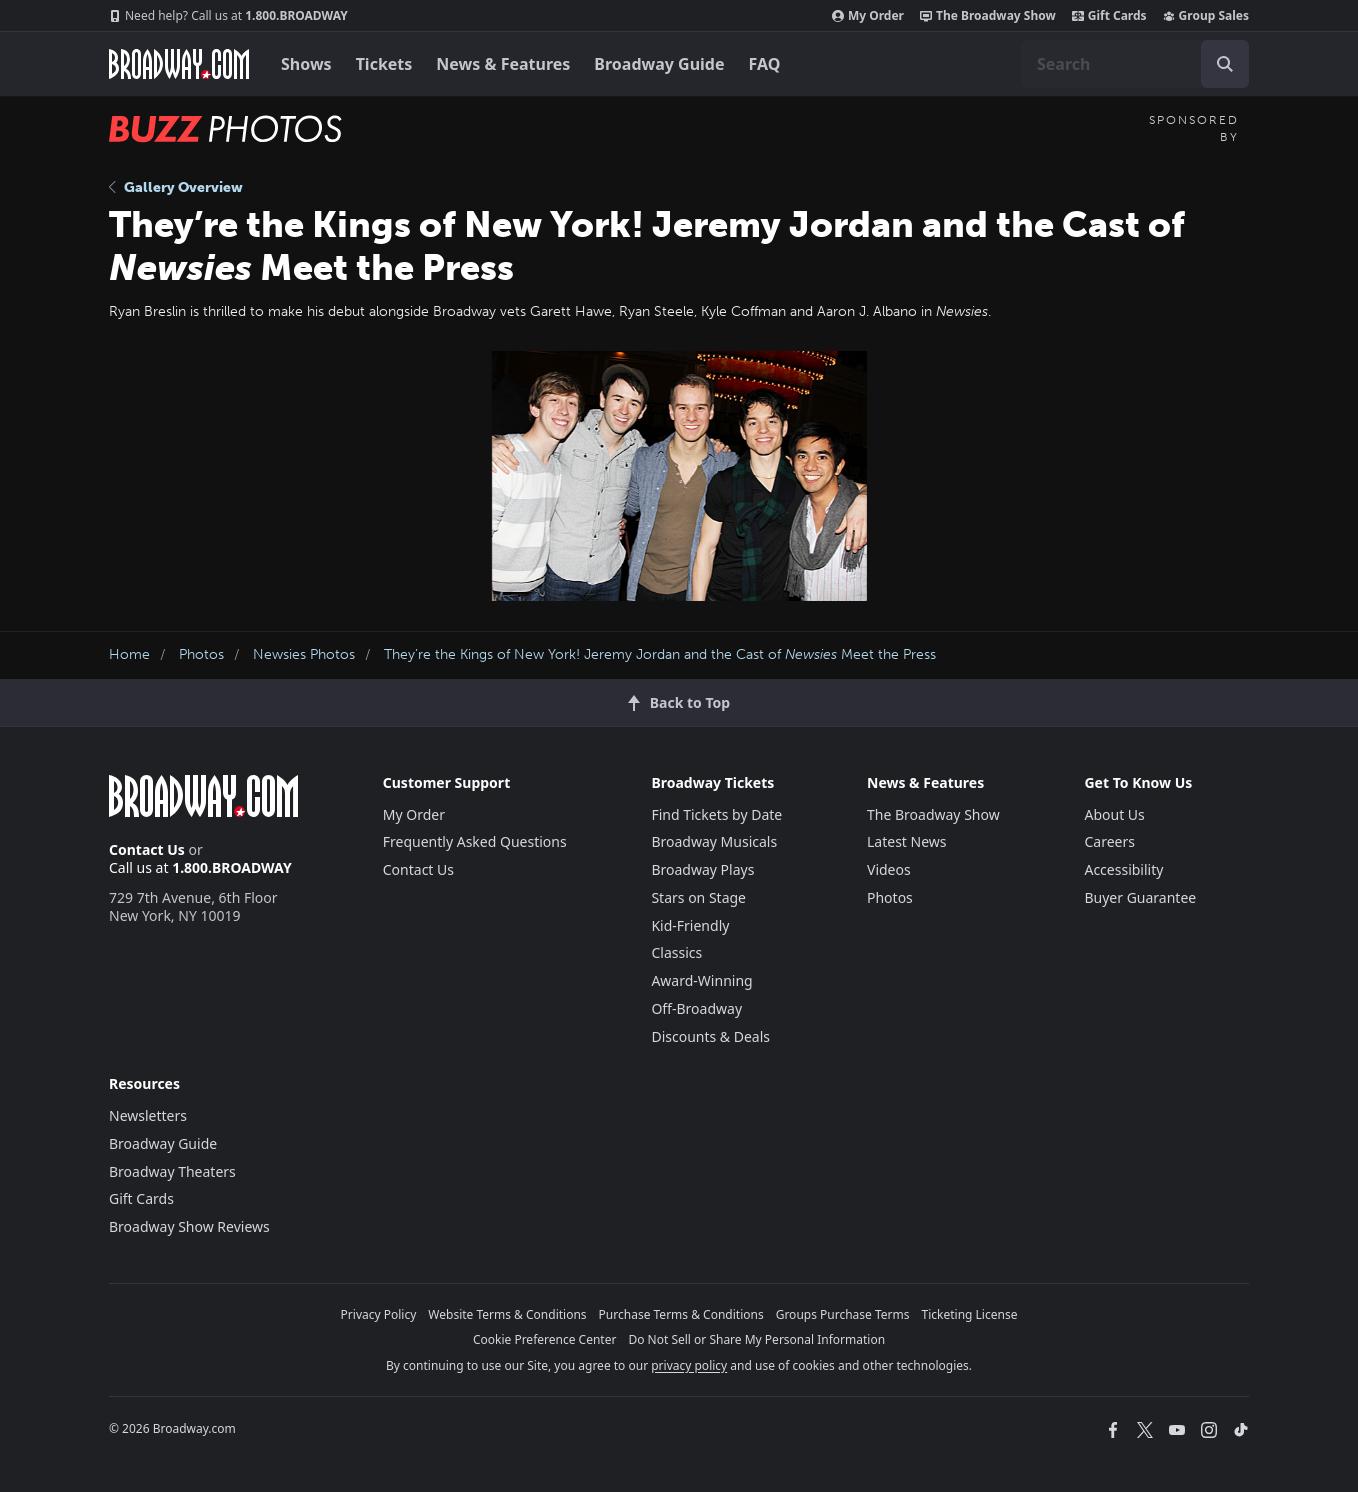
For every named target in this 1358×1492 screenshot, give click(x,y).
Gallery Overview (176, 187)
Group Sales (1206, 16)
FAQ (765, 64)
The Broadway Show (988, 16)
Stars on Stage (698, 897)
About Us (1114, 814)
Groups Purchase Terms (843, 1314)
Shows (306, 64)
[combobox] (1135, 64)
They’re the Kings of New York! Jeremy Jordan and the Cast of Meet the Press (660, 654)
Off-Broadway (696, 1008)
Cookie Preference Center (545, 1339)
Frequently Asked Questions (475, 841)
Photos (201, 654)
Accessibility (1123, 869)
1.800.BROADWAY (228, 16)
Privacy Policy (379, 1314)
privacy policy (689, 1365)
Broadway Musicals (714, 841)
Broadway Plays (702, 869)
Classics (676, 952)
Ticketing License (970, 1314)
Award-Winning (701, 980)
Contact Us (147, 849)
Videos (889, 869)
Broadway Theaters (172, 1171)
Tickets (384, 64)
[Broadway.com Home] (179, 64)
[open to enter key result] (1225, 64)
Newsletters (148, 1115)
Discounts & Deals (710, 1036)
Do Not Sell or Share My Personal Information (756, 1339)
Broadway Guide (659, 64)
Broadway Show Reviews (189, 1226)
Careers (1109, 841)
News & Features (503, 64)
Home (129, 654)
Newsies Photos (304, 654)
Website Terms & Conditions (507, 1314)
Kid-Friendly (690, 925)
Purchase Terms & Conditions (681, 1314)
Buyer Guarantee (1140, 897)
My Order (868, 16)
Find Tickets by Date (716, 814)
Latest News (907, 841)
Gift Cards (1109, 16)
